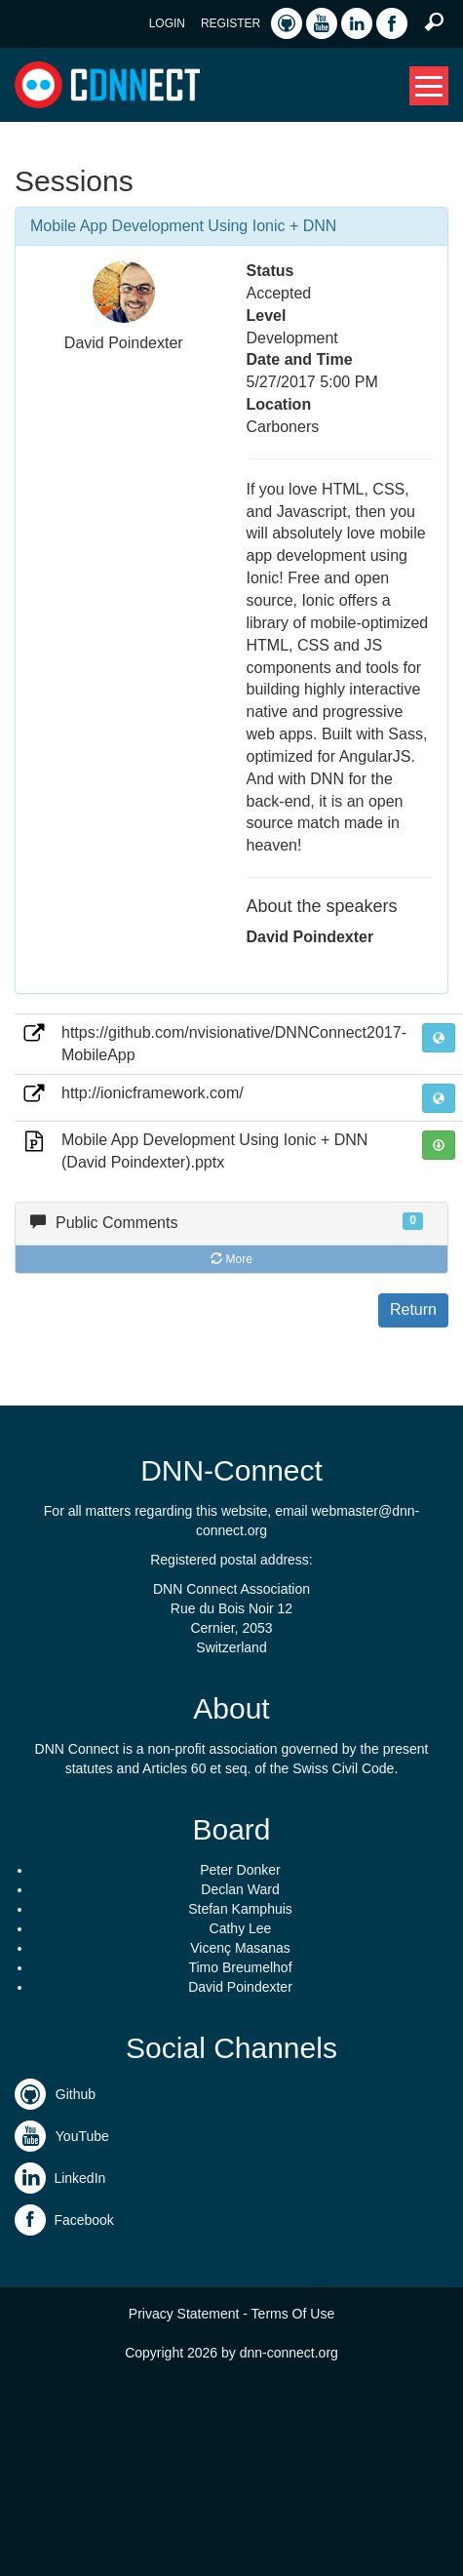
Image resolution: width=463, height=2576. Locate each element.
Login (167, 23)
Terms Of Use (293, 2313)
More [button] (231, 1259)
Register (230, 23)
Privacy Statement (184, 2313)
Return (413, 1309)
